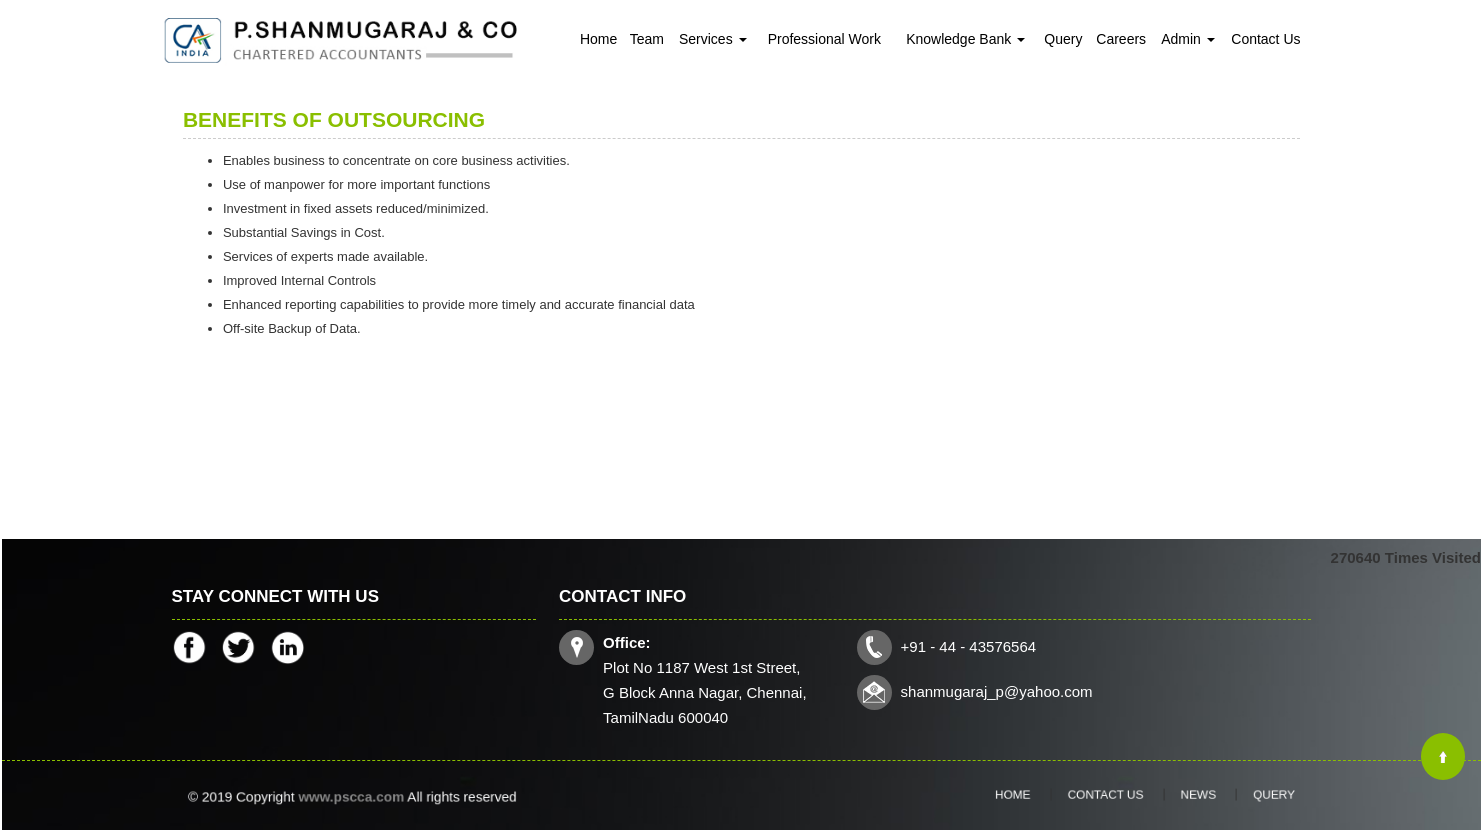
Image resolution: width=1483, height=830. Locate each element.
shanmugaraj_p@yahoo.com (995, 690)
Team (647, 39)
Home (598, 39)
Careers (1121, 39)
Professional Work (824, 39)
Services (713, 39)
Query (1063, 39)
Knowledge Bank (965, 39)
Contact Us (1265, 39)
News (1181, 795)
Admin (1188, 39)
